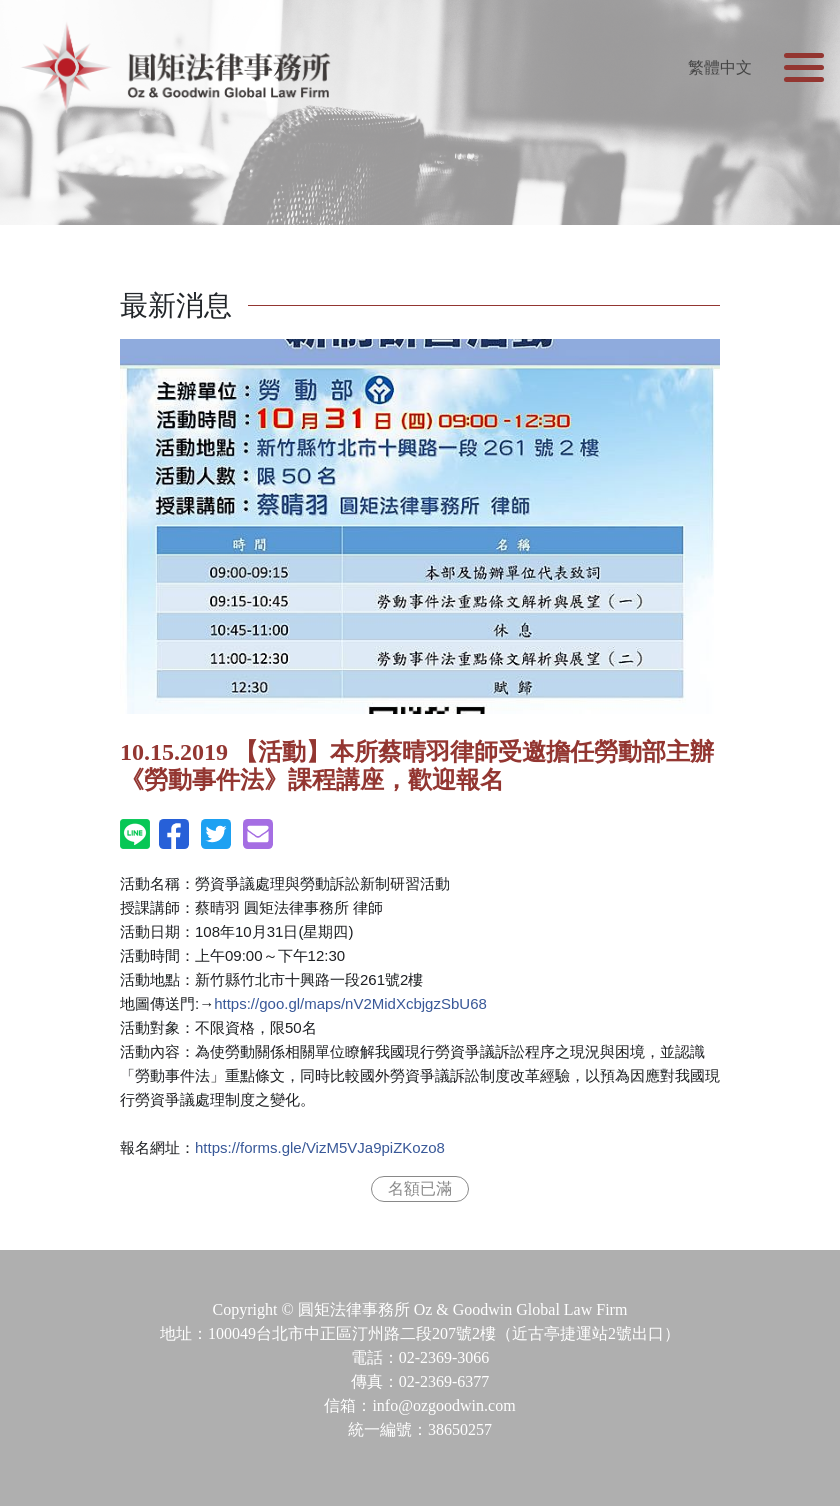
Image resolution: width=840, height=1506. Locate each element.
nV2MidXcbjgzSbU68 (350, 1003)
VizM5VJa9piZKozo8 (320, 1147)
